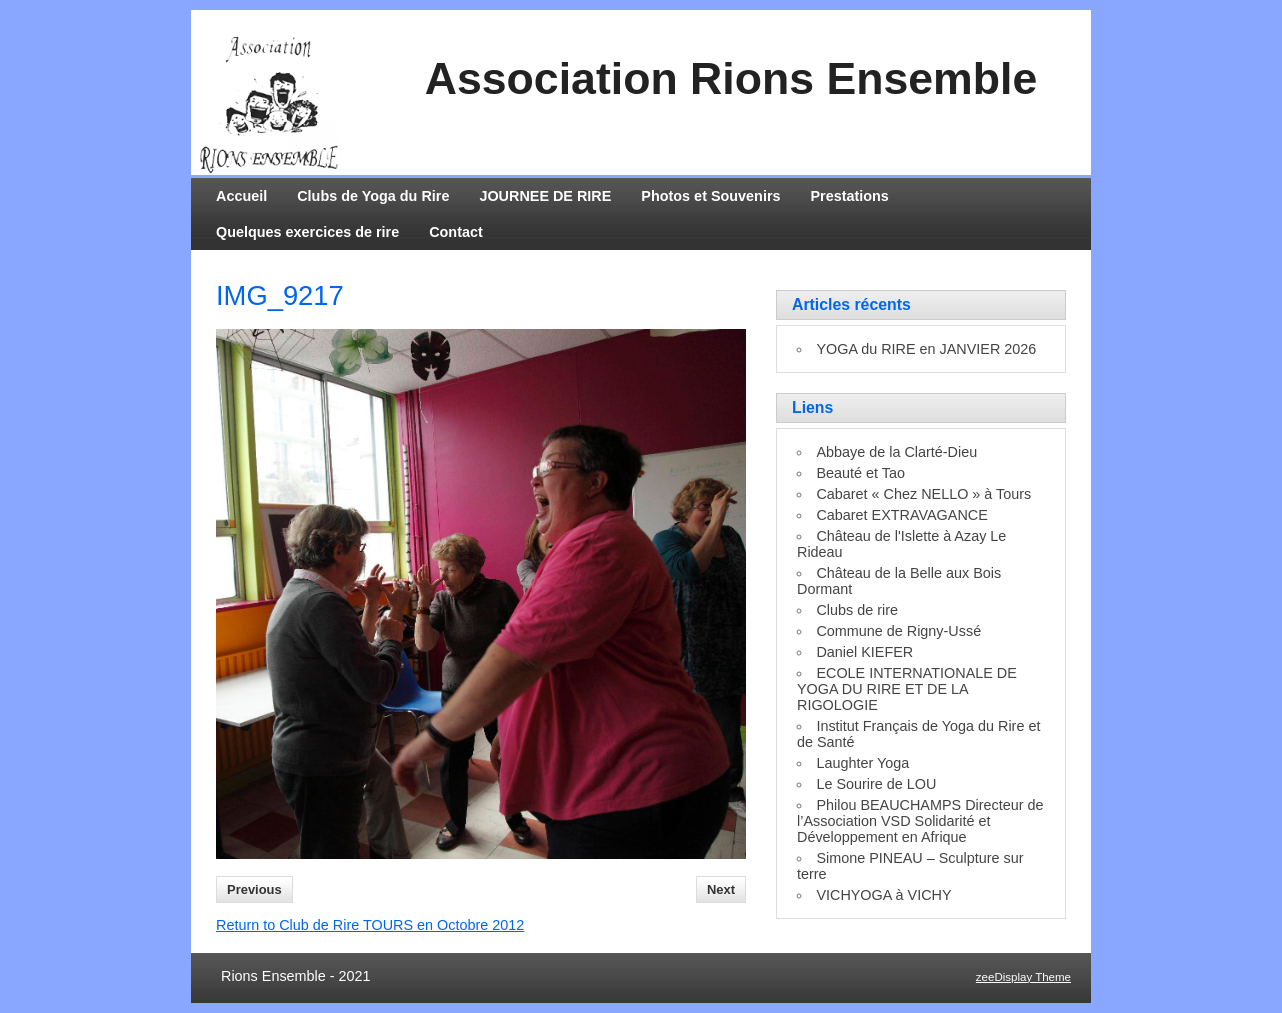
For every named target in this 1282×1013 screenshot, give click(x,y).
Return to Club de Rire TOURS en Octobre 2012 (370, 925)
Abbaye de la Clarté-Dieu (896, 452)
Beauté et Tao (860, 473)
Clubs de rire (857, 610)
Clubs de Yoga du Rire (373, 196)
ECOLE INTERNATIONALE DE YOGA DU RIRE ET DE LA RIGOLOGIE (907, 689)
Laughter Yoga (862, 763)
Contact (456, 232)
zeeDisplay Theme (1023, 977)
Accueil (241, 196)
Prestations (850, 196)
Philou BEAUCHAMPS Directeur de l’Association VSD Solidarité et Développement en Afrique (920, 821)
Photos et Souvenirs (710, 196)
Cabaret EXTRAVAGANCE (901, 515)
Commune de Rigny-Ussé (898, 631)
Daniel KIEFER (864, 652)
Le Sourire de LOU (876, 784)
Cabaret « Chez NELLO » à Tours (923, 494)
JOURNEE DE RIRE (545, 196)
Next (721, 889)
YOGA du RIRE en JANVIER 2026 (926, 349)
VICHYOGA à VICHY (883, 895)
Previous (254, 889)
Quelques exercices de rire (307, 232)
